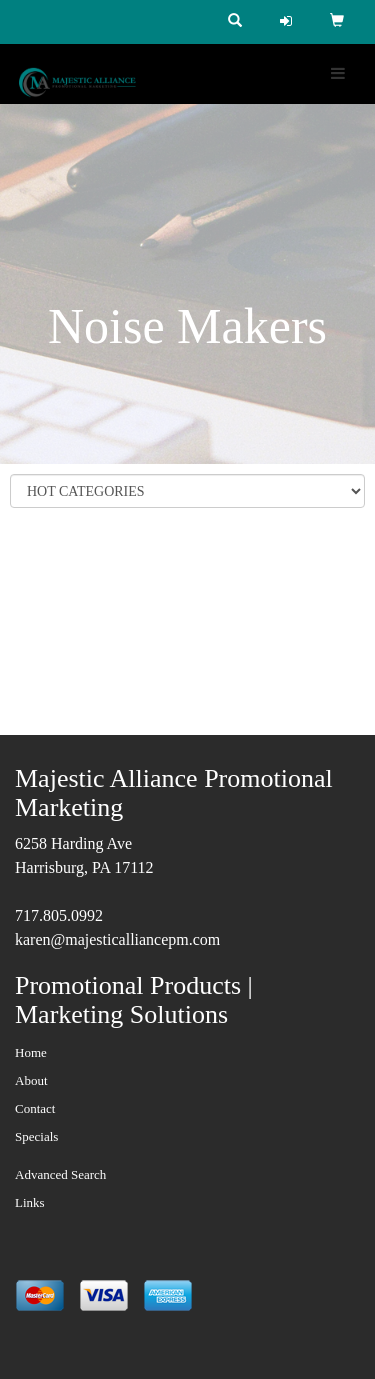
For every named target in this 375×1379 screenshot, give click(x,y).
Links (30, 1202)
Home (31, 1052)
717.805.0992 (59, 915)
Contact (35, 1108)
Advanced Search (60, 1174)
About (31, 1080)
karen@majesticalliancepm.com (117, 939)
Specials (36, 1136)
